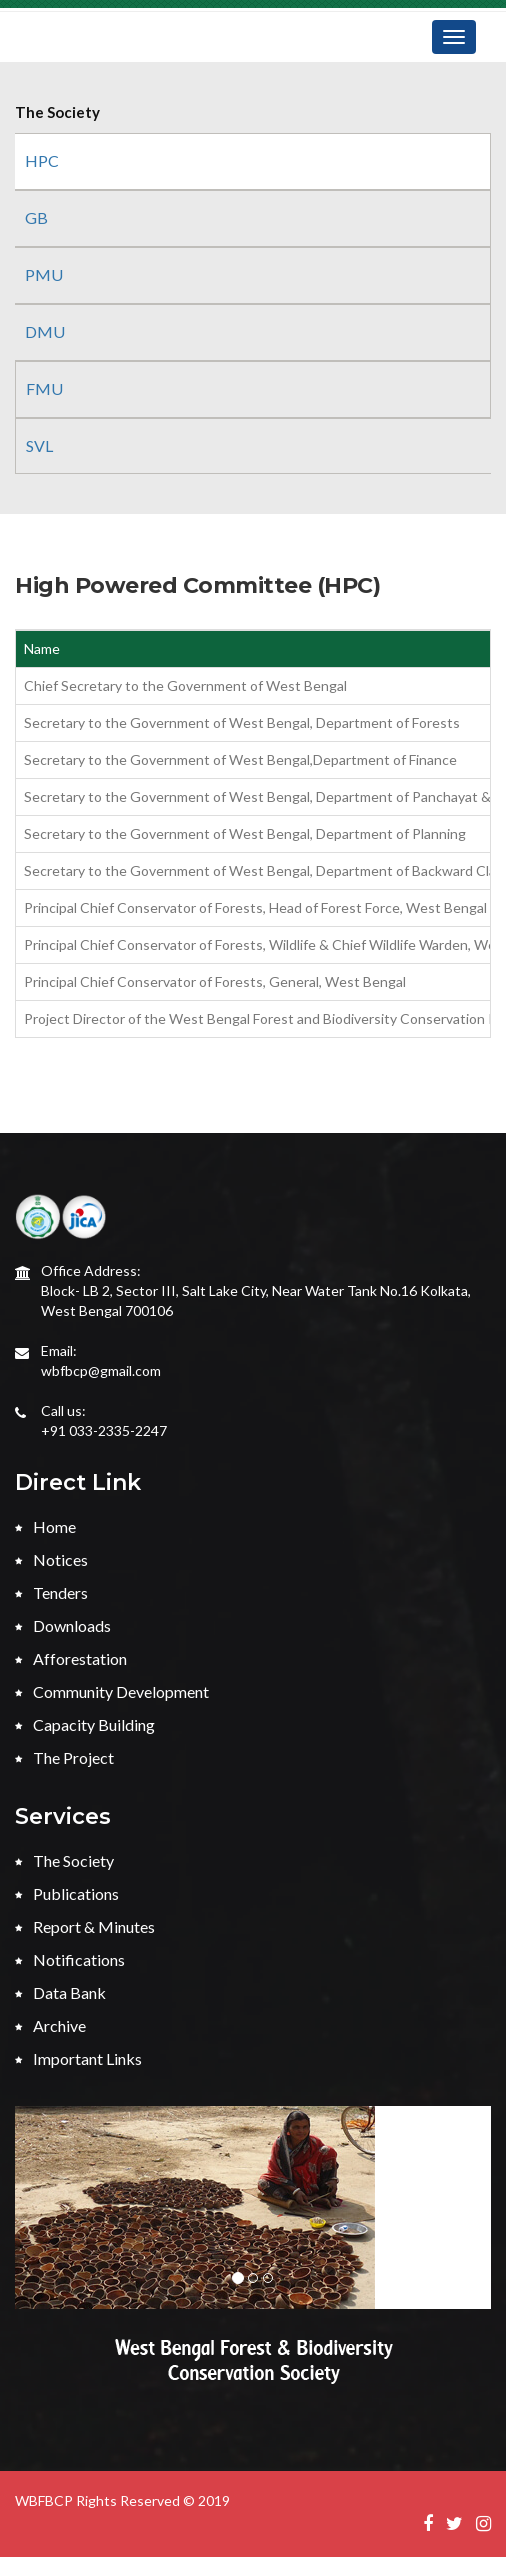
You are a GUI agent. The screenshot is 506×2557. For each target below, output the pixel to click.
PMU (44, 274)
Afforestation (71, 1658)
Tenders (51, 1592)
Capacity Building (85, 1724)
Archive (50, 2025)
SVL (39, 445)
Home (45, 1526)
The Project (64, 1757)
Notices (51, 1559)
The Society (64, 1860)
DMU (45, 331)
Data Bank (60, 1992)
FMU (44, 388)
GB (36, 217)
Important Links (78, 2058)
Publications (67, 1893)
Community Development (112, 1691)
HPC (42, 160)
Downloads (63, 1625)
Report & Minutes (85, 1926)
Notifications (70, 1959)
